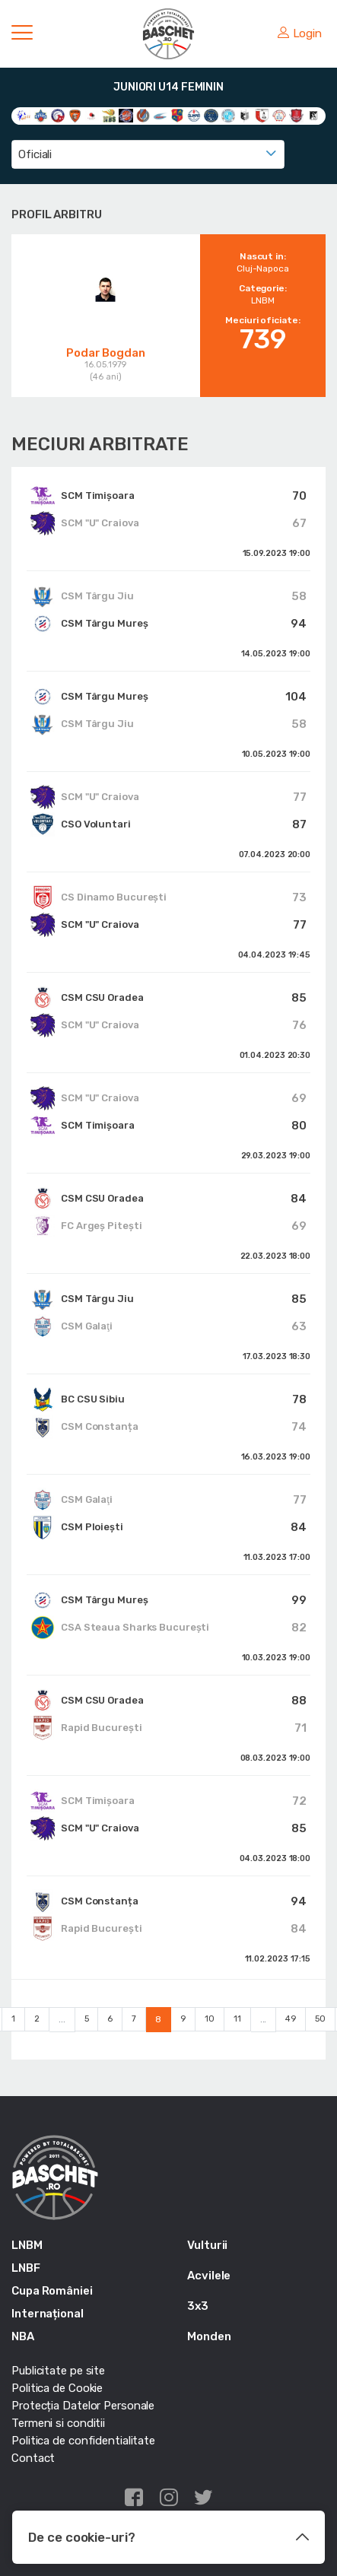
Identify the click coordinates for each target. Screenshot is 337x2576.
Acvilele (208, 2275)
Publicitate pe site (58, 2370)
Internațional (47, 2313)
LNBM (27, 2245)
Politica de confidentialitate (83, 2440)
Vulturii (207, 2245)
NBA (22, 2336)
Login (300, 33)
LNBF (25, 2268)
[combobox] (148, 154)
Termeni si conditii (58, 2423)
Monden (208, 2336)
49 (290, 2019)
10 (210, 2019)
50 (320, 2019)
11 (237, 2019)
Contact (33, 2458)
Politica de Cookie (57, 2388)
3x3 (197, 2306)
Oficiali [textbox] (35, 154)
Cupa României (52, 2291)
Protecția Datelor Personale (82, 2405)
